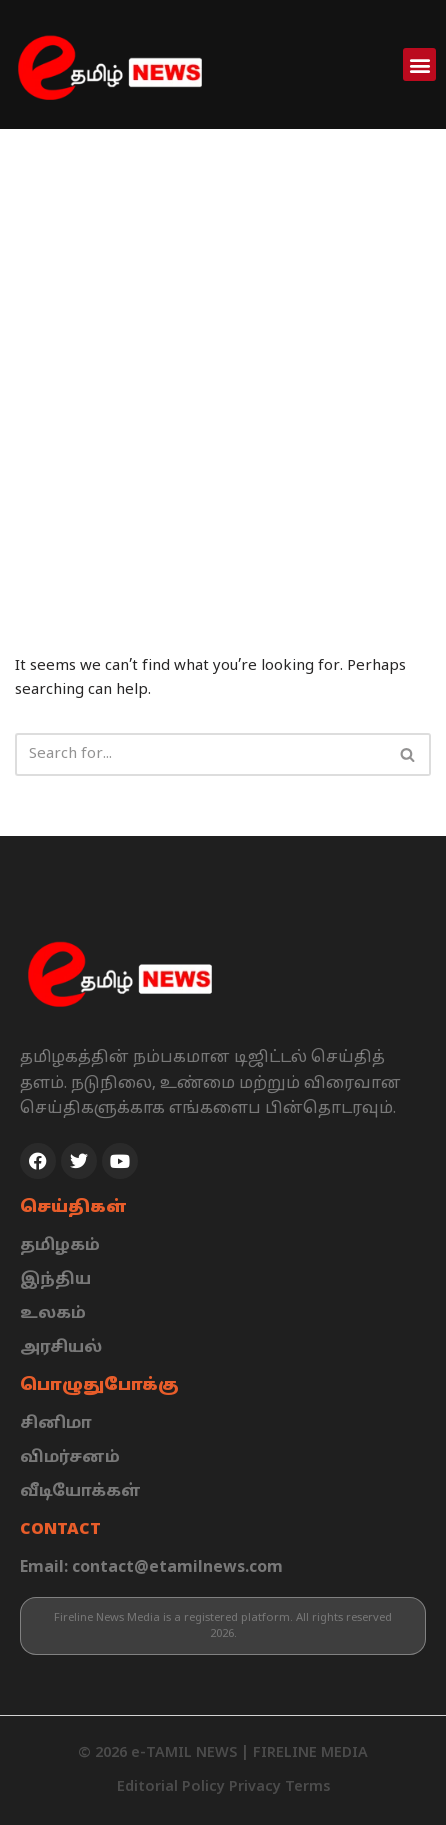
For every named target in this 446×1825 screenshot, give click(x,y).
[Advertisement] (223, 362)
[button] (419, 64)
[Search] (200, 754)
